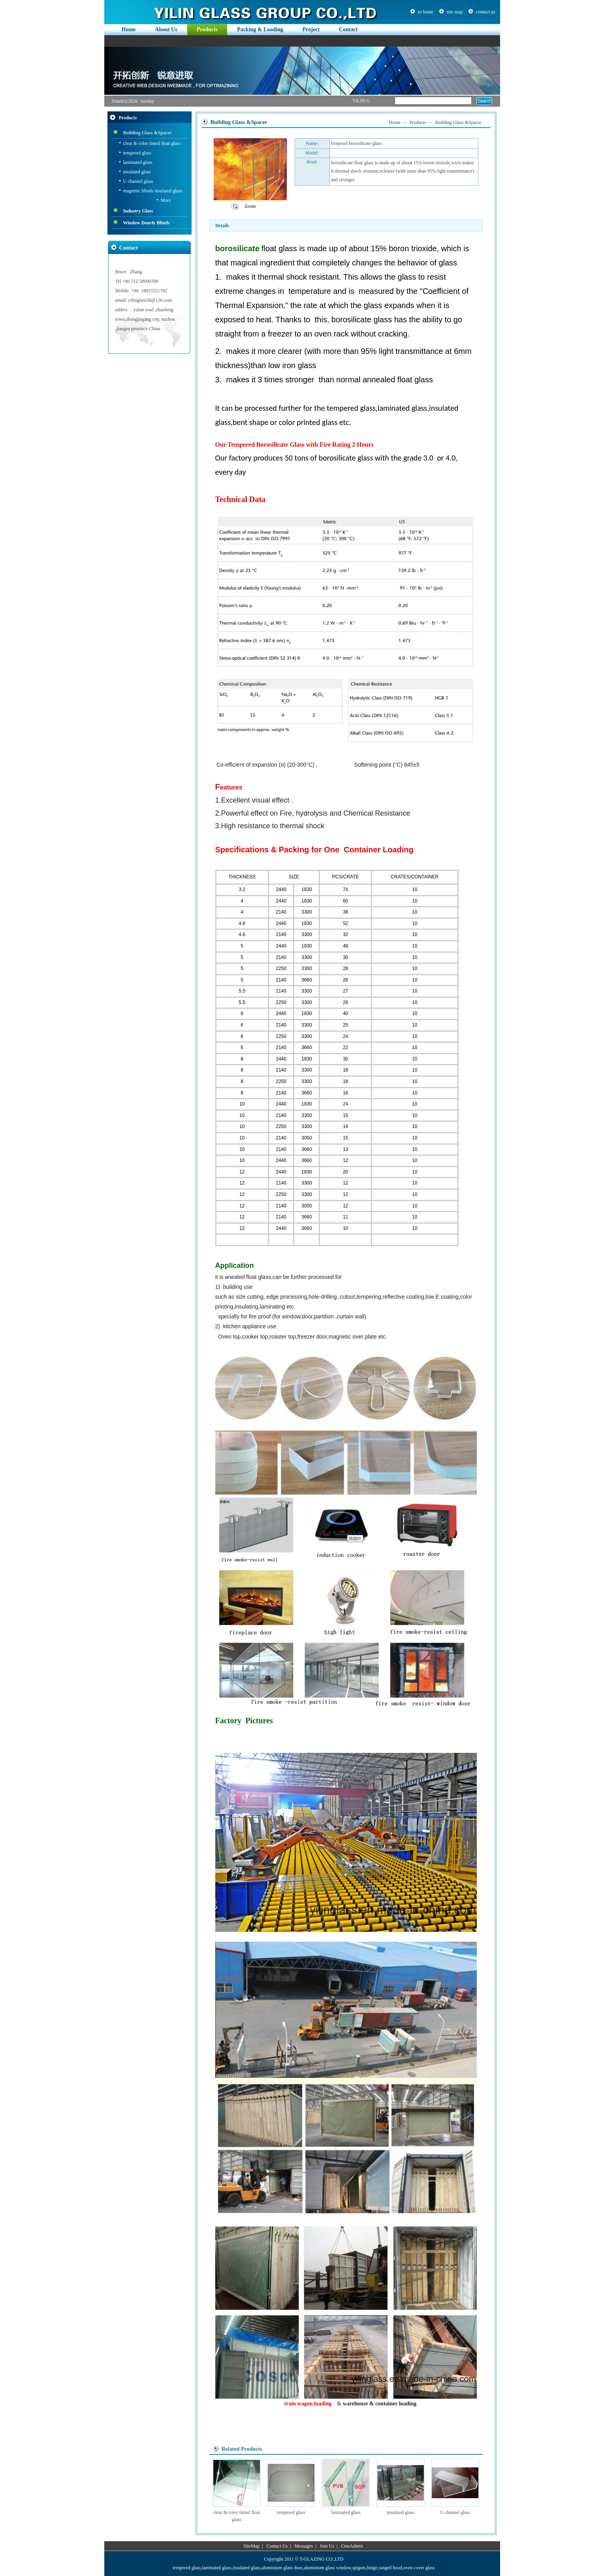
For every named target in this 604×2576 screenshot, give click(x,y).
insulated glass (137, 172)
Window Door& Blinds (146, 223)
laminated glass (137, 162)
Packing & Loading (260, 29)
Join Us (327, 2546)
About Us (166, 29)
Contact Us (277, 2546)
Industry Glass (138, 211)
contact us (485, 12)
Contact (348, 29)
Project (311, 29)
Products (207, 29)
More (166, 200)
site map (455, 12)
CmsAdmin (352, 2546)
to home (425, 12)
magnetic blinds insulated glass (153, 191)
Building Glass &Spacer (147, 132)
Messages (303, 2546)
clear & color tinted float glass (152, 143)
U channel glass (138, 181)
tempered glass (137, 153)
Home (129, 29)
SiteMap (251, 2546)
